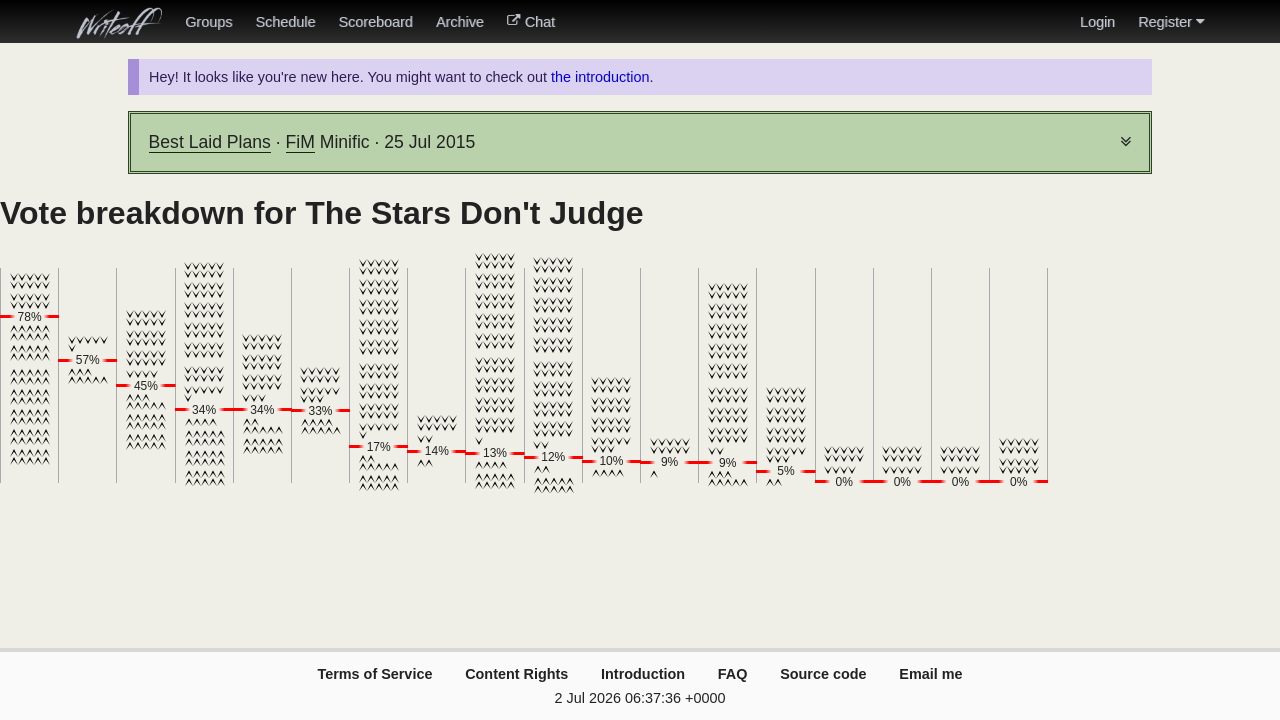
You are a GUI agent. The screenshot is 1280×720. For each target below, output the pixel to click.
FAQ (733, 674)
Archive (460, 22)
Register (1171, 22)
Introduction (643, 674)
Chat (531, 22)
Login (1097, 22)
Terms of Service (374, 674)
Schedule (285, 22)
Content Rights (516, 674)
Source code (823, 674)
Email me (930, 674)
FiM (300, 142)
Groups (208, 22)
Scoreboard (375, 22)
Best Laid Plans (210, 142)
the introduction (600, 77)
